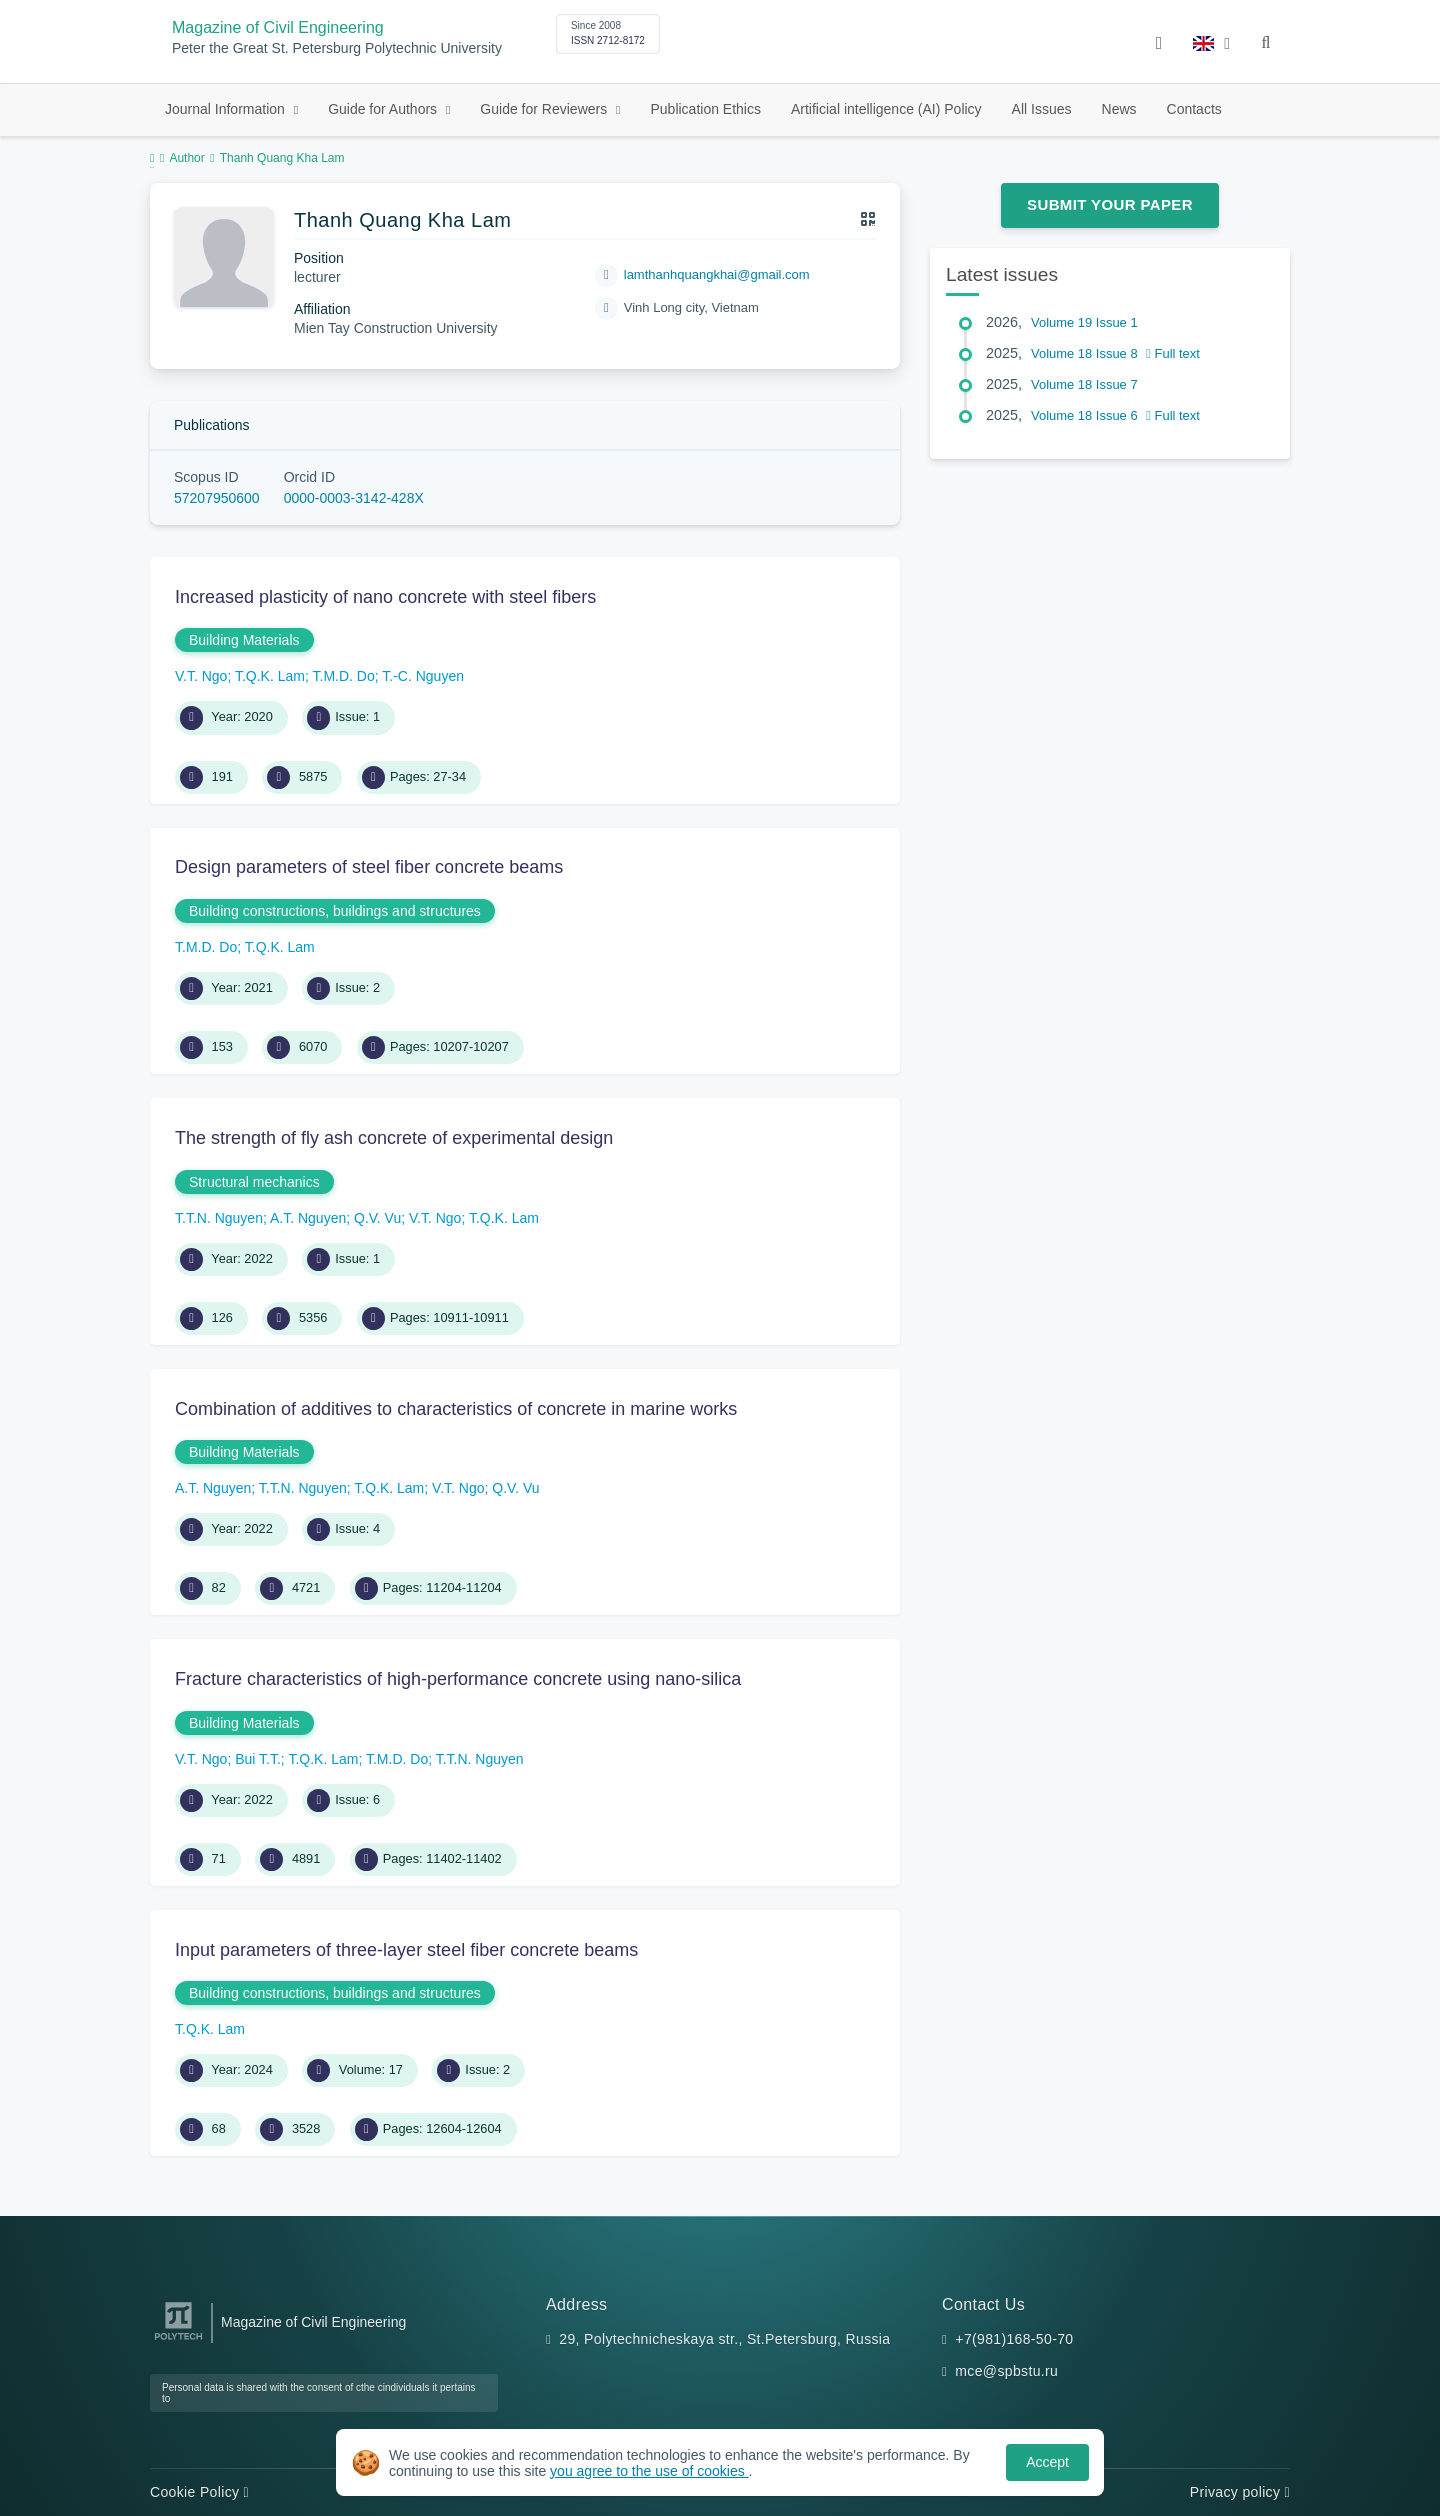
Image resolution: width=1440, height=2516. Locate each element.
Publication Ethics (705, 109)
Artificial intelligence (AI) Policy (886, 109)
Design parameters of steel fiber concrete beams (369, 867)
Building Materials (244, 640)
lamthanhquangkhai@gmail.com (717, 274)
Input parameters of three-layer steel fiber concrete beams (406, 1950)
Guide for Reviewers (545, 109)
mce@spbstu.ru (1006, 2371)
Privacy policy (1240, 2492)
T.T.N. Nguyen (219, 1218)
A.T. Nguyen (308, 1218)
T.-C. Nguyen (423, 676)
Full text (1173, 353)
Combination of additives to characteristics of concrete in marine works (456, 1409)
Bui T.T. (258, 1759)
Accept (1047, 2462)
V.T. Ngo (201, 676)
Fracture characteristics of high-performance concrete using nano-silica (458, 1679)
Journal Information (227, 109)
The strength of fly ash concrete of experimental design (394, 1138)
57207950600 (217, 498)
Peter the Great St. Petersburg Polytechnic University (337, 48)
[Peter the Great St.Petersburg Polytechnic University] (178, 2340)
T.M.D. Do (344, 676)
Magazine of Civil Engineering (278, 27)
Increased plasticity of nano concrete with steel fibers (385, 597)
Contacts (1194, 109)
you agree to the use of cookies (649, 2471)
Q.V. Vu (377, 1218)
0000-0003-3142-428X (354, 498)
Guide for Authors (384, 109)
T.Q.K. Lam (270, 676)
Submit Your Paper (1110, 204)
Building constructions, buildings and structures (335, 911)
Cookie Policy (199, 2492)
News (1119, 109)
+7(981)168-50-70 (1014, 2339)
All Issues (1042, 109)
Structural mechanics (254, 1182)
